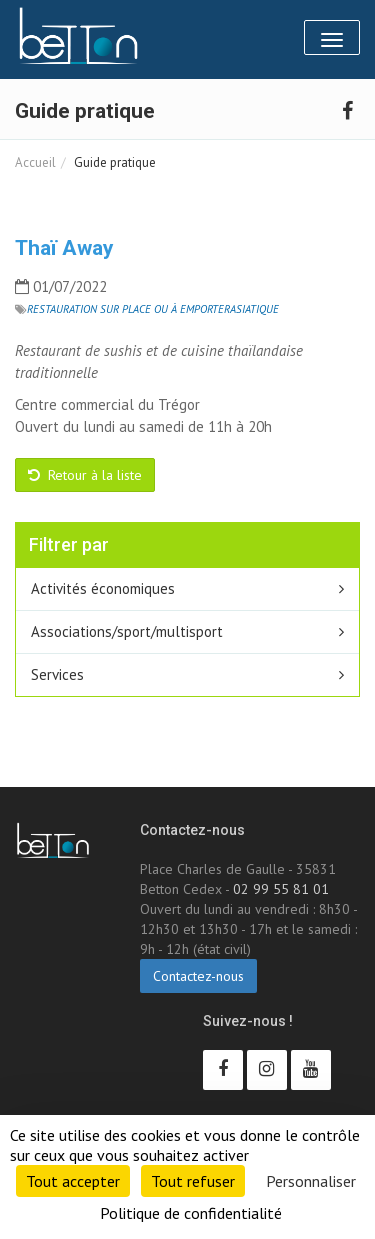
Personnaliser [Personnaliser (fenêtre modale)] (311, 1181)
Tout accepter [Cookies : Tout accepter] (73, 1181)
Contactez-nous (198, 976)
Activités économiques (103, 588)
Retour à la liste (85, 475)
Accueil (35, 162)
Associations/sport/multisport (127, 631)
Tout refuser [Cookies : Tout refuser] (193, 1181)
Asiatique (254, 309)
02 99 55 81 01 (281, 889)
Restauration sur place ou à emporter (128, 309)
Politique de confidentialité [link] (191, 1213)
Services (57, 674)
